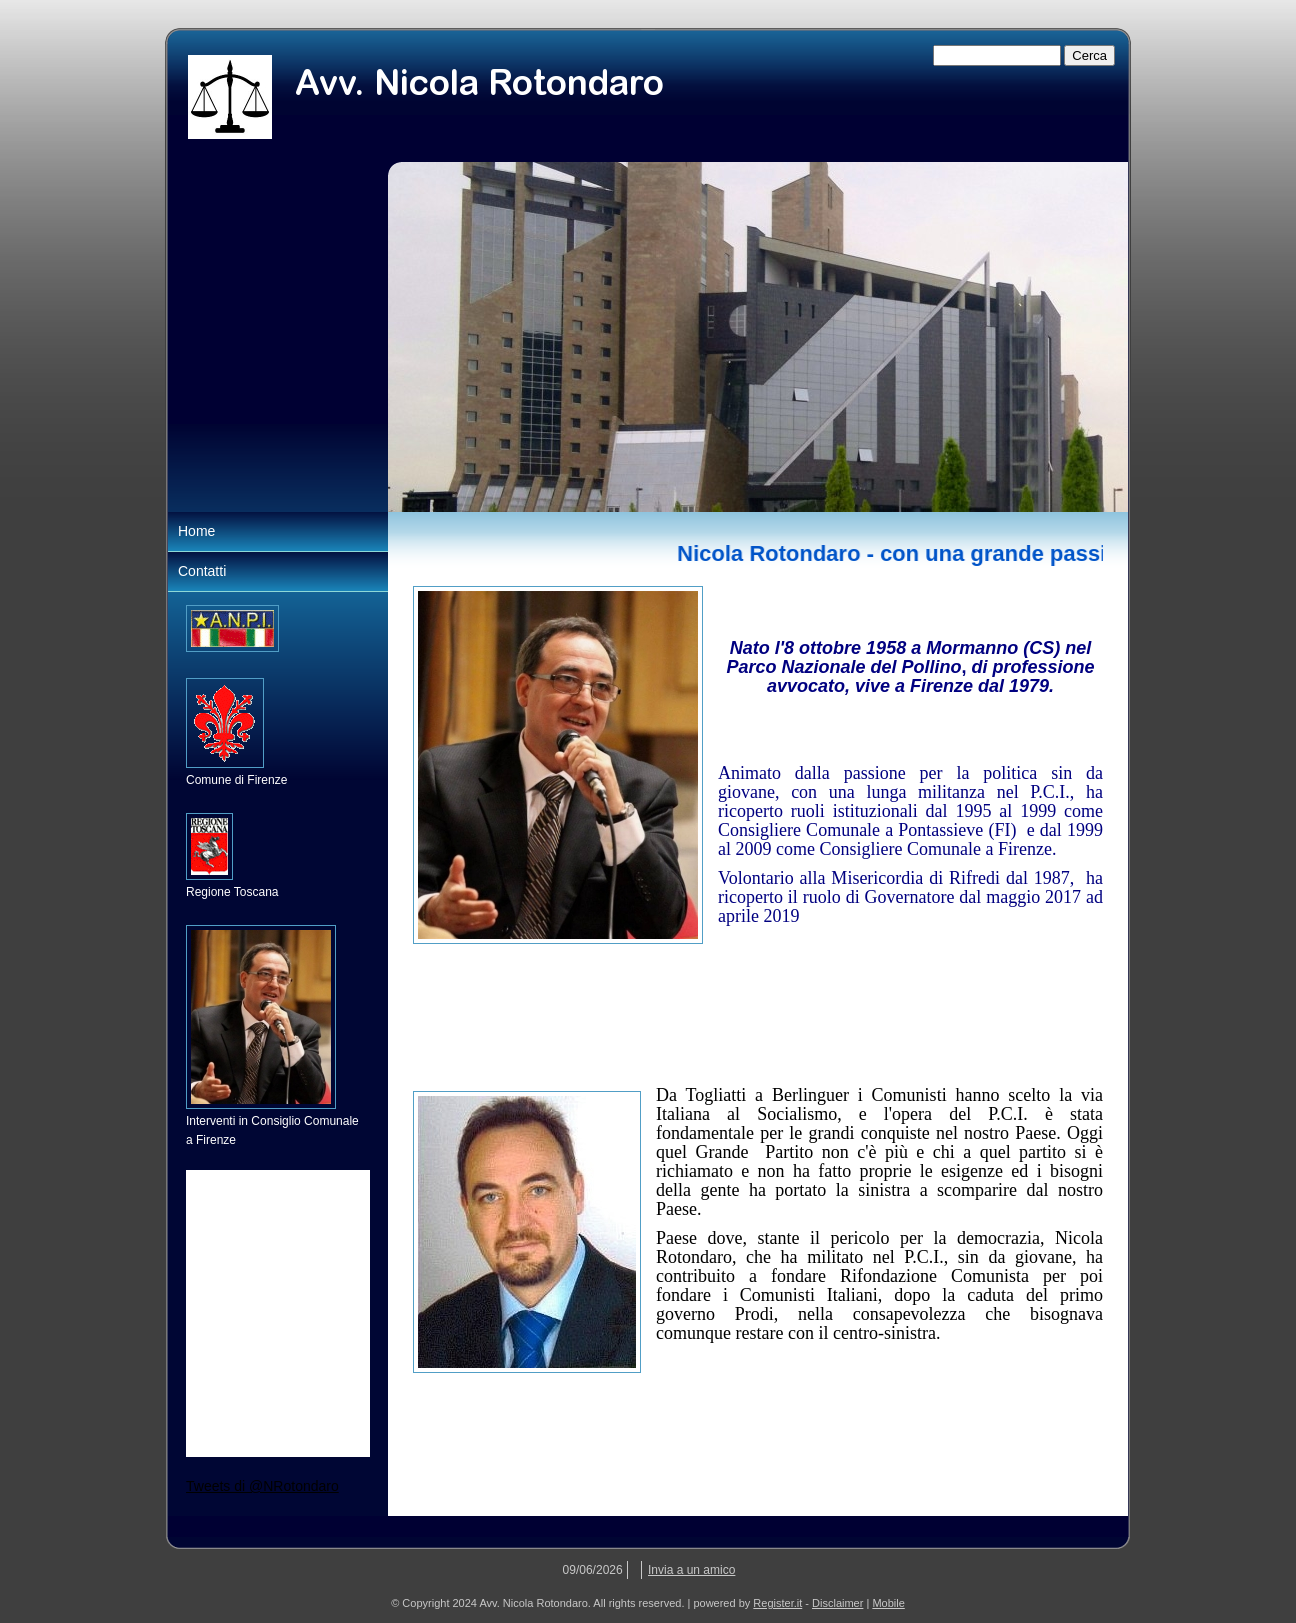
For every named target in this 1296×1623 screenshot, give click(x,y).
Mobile (888, 1603)
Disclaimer (837, 1603)
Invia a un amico (691, 1570)
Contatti (202, 571)
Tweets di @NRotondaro (262, 1486)
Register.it (777, 1603)
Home (196, 531)
